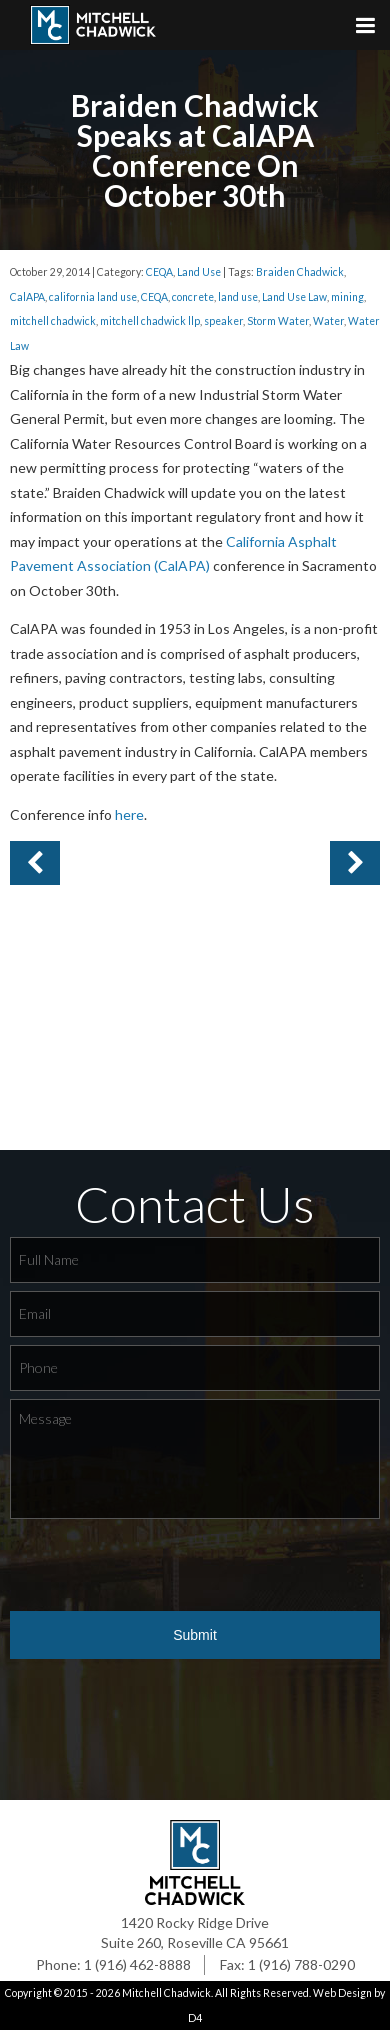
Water (328, 321)
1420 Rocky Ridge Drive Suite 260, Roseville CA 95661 (195, 1932)
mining (347, 297)
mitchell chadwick (53, 321)
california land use (93, 297)
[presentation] (162, 1566)
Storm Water (278, 321)
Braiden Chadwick (300, 272)
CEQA (159, 272)
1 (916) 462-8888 (137, 1964)
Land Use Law (294, 297)
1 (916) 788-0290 (301, 1964)
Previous (355, 863)
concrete (193, 297)
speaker (223, 321)
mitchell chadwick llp (150, 321)
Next (35, 863)
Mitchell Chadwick (166, 1993)
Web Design (342, 1993)
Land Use (199, 272)
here (129, 814)
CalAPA (27, 297)
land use (238, 297)
